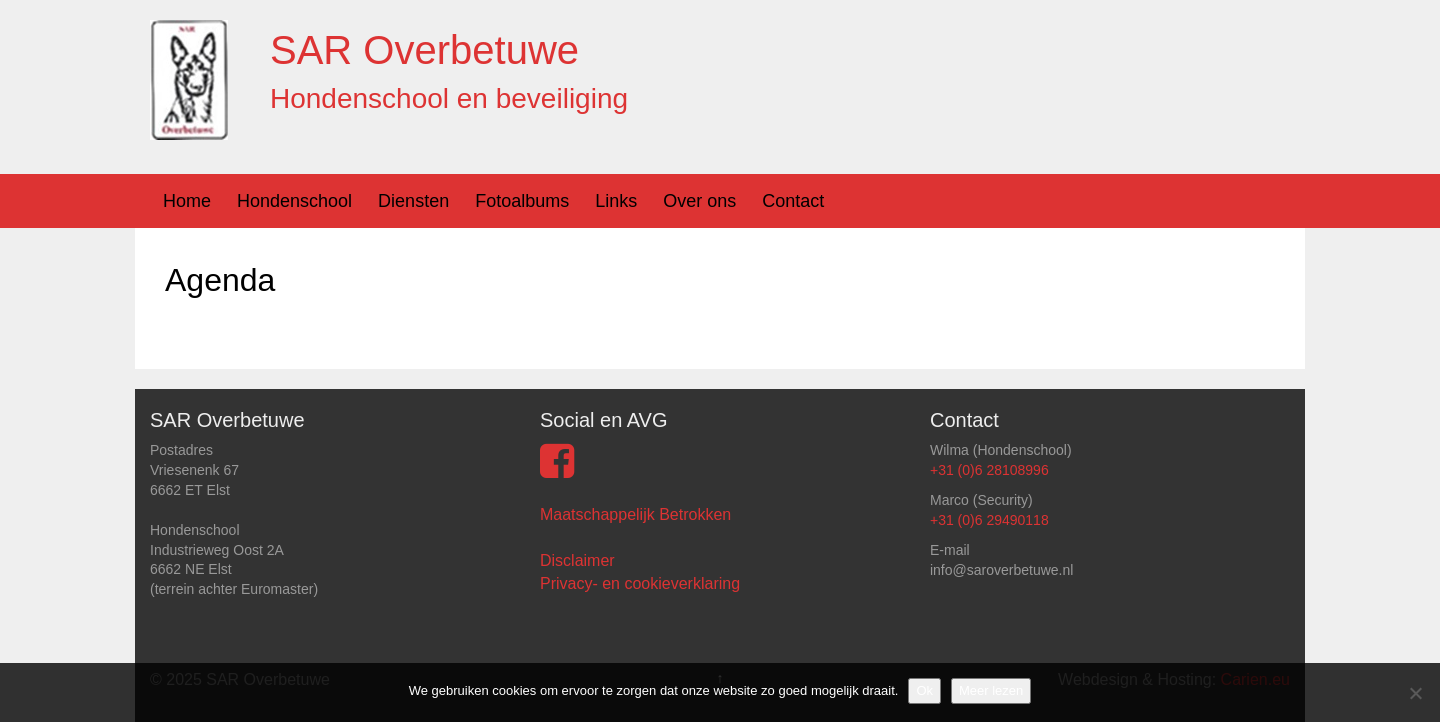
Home (187, 201)
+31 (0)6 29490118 (989, 520)
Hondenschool (294, 201)
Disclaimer (577, 560)
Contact (793, 201)
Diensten (413, 201)
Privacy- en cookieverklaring (640, 583)
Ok (924, 690)
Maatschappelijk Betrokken (635, 514)
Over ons (699, 201)
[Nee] (1415, 693)
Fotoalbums (522, 201)
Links (616, 201)
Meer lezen (991, 690)
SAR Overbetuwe (424, 50)
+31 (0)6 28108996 (989, 470)
